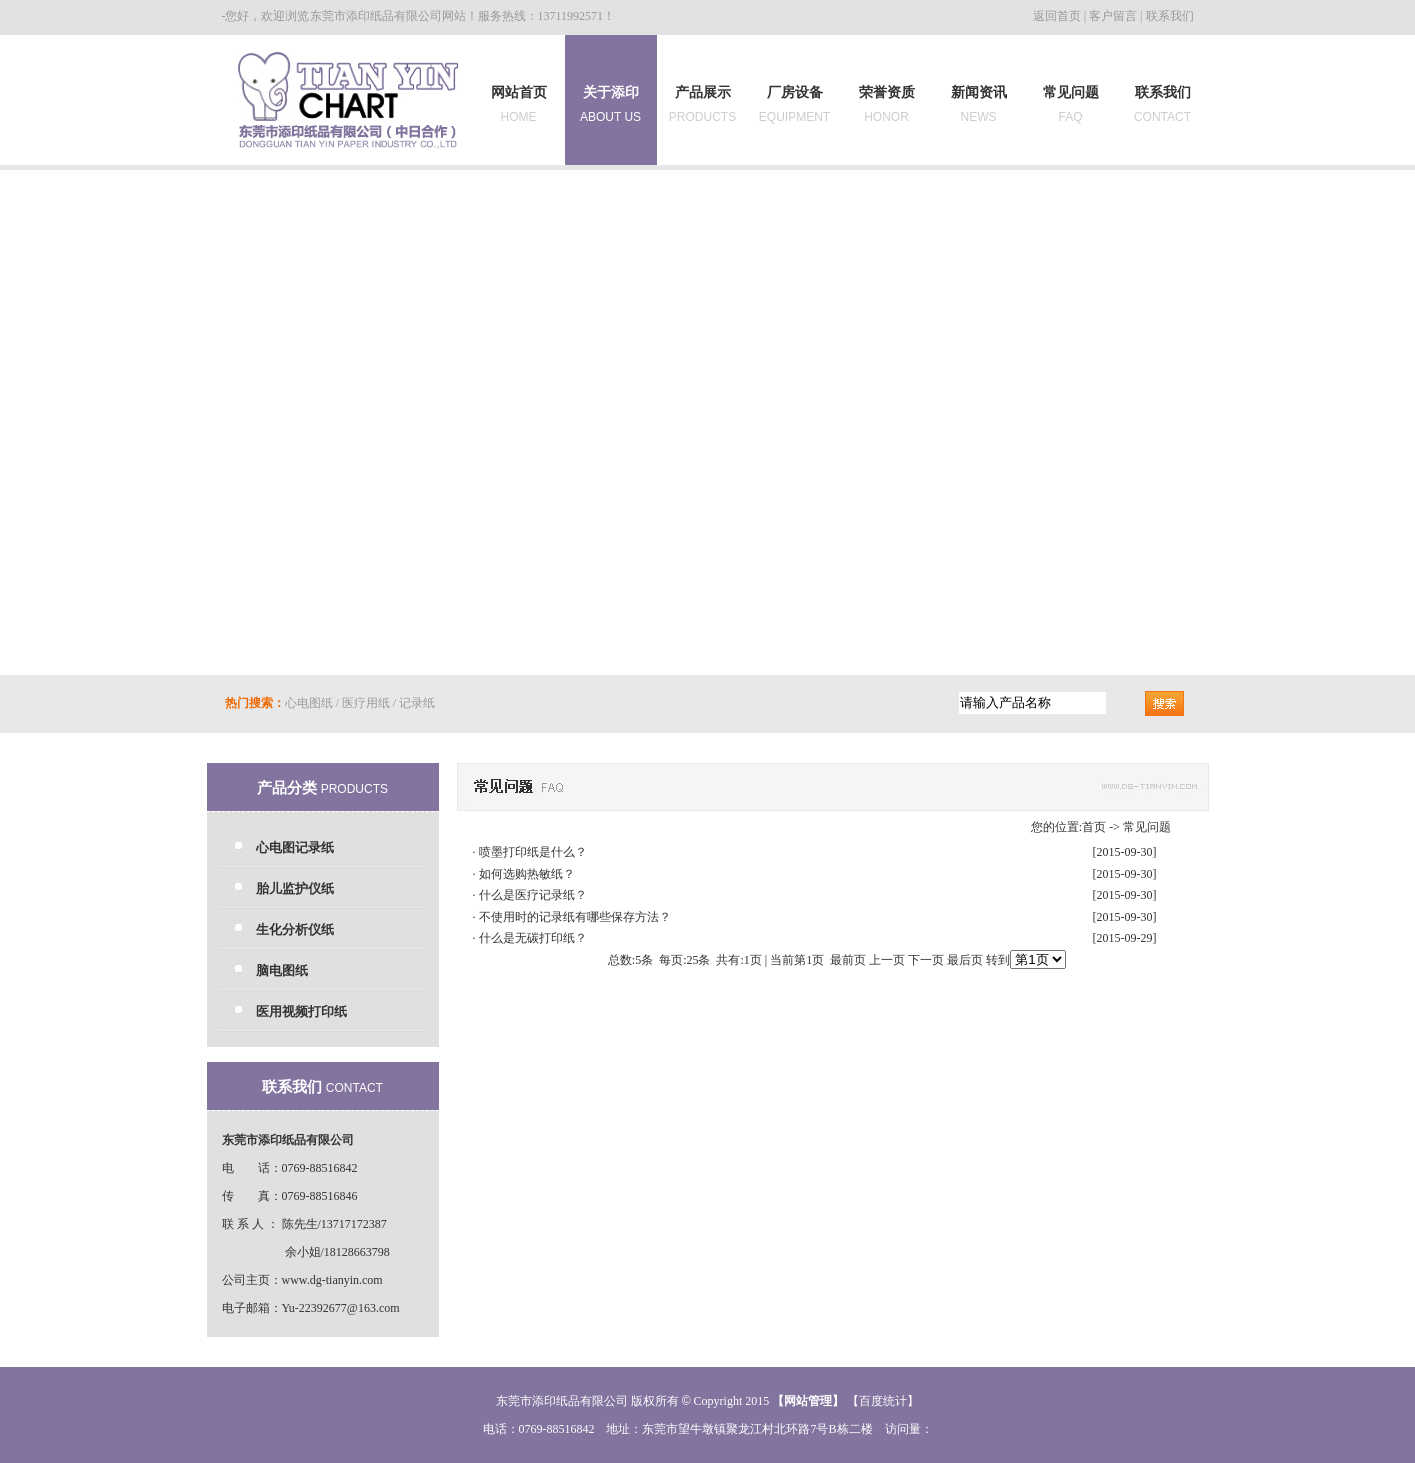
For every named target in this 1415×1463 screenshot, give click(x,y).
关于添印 (610, 100)
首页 (1094, 827)
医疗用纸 (366, 703)
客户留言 (1113, 16)
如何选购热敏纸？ (527, 874)
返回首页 (1057, 16)
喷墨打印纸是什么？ (533, 852)
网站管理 (808, 1401)
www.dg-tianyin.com (332, 1280)
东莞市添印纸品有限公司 (376, 16)
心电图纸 (309, 703)
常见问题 (1071, 104)
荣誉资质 (887, 104)
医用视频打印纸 (301, 1011)
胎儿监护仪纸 (295, 888)
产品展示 (702, 104)
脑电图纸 (282, 970)
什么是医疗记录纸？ (533, 895)
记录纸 (417, 703)
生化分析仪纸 (295, 929)
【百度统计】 (883, 1401)
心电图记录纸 (295, 847)
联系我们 (1170, 16)
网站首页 (519, 104)
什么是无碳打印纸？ (533, 938)
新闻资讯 (979, 104)
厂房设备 (794, 104)
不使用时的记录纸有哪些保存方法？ (575, 917)
